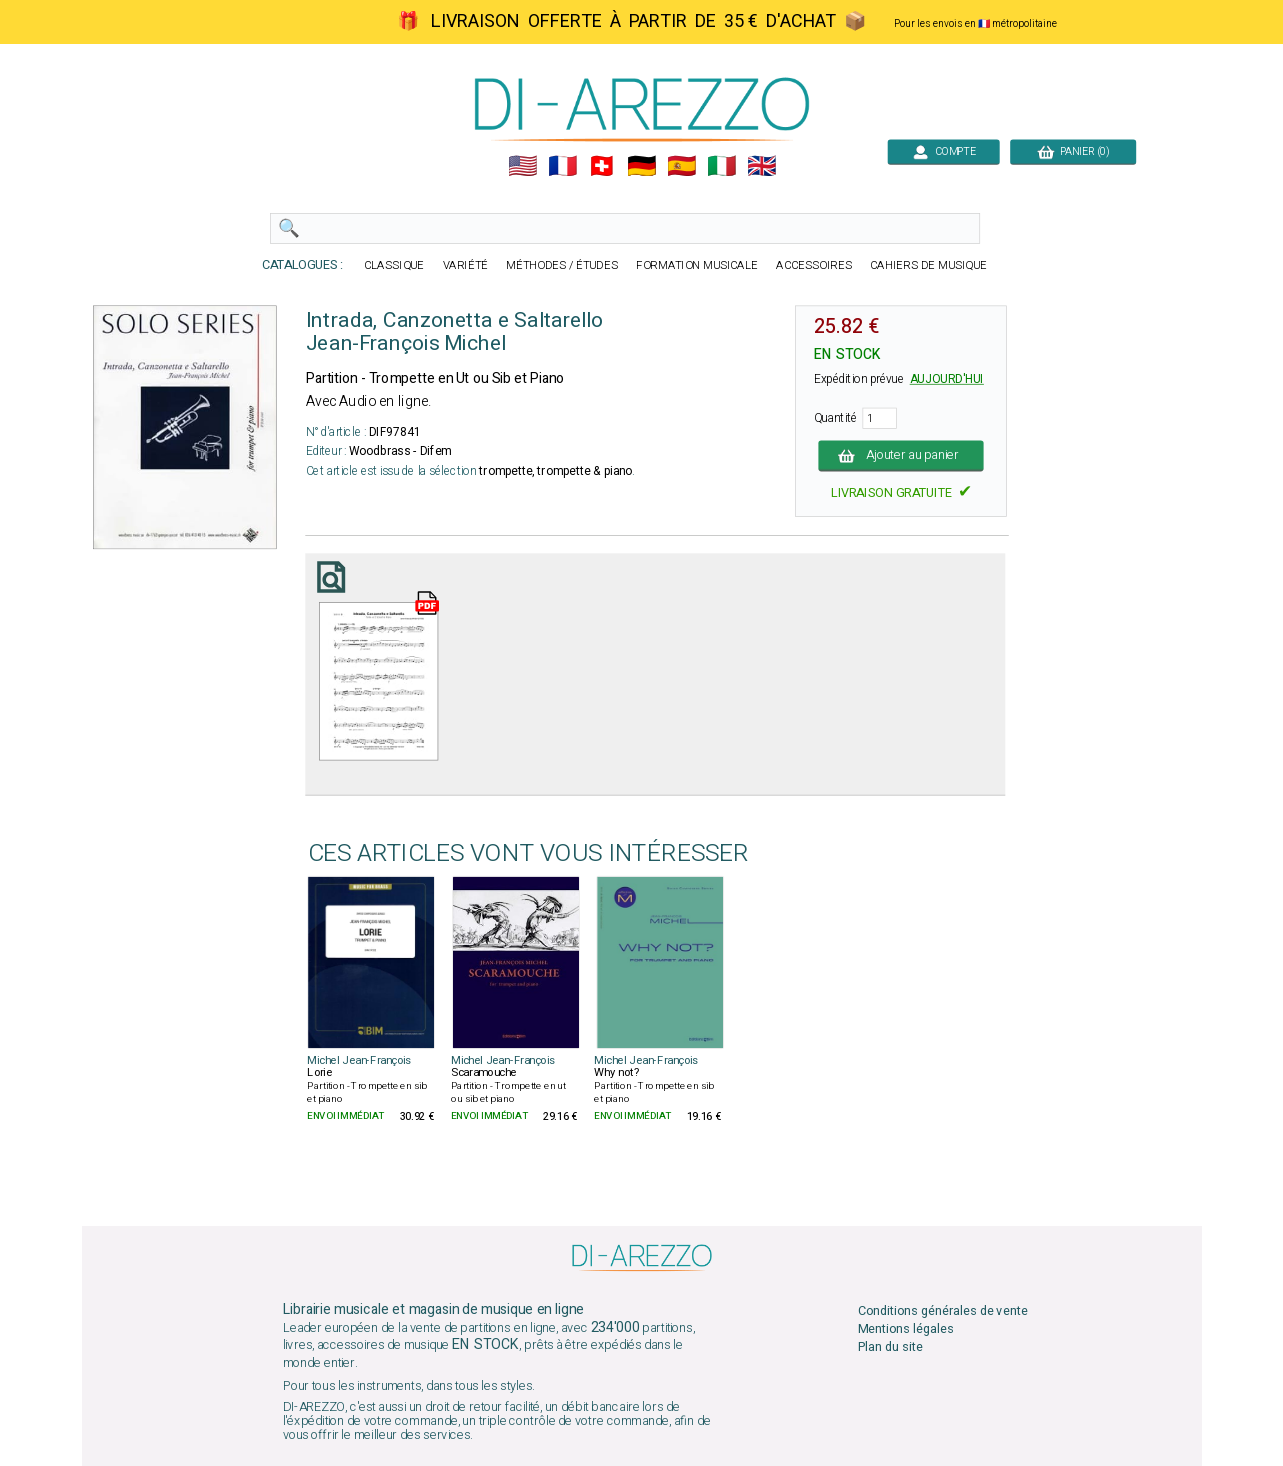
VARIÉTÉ (465, 265)
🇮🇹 (721, 166)
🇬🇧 (761, 166)
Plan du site (889, 1347)
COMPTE (943, 151)
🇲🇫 (561, 166)
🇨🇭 (601, 166)
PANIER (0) (1073, 151)
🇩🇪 (641, 166)
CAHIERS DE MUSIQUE (928, 265)
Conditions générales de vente (942, 1310)
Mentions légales (905, 1328)
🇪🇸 (681, 166)
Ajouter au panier (900, 455)
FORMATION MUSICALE (697, 265)
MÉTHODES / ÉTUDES (562, 265)
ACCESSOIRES (814, 265)
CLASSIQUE (394, 265)
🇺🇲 (521, 166)
